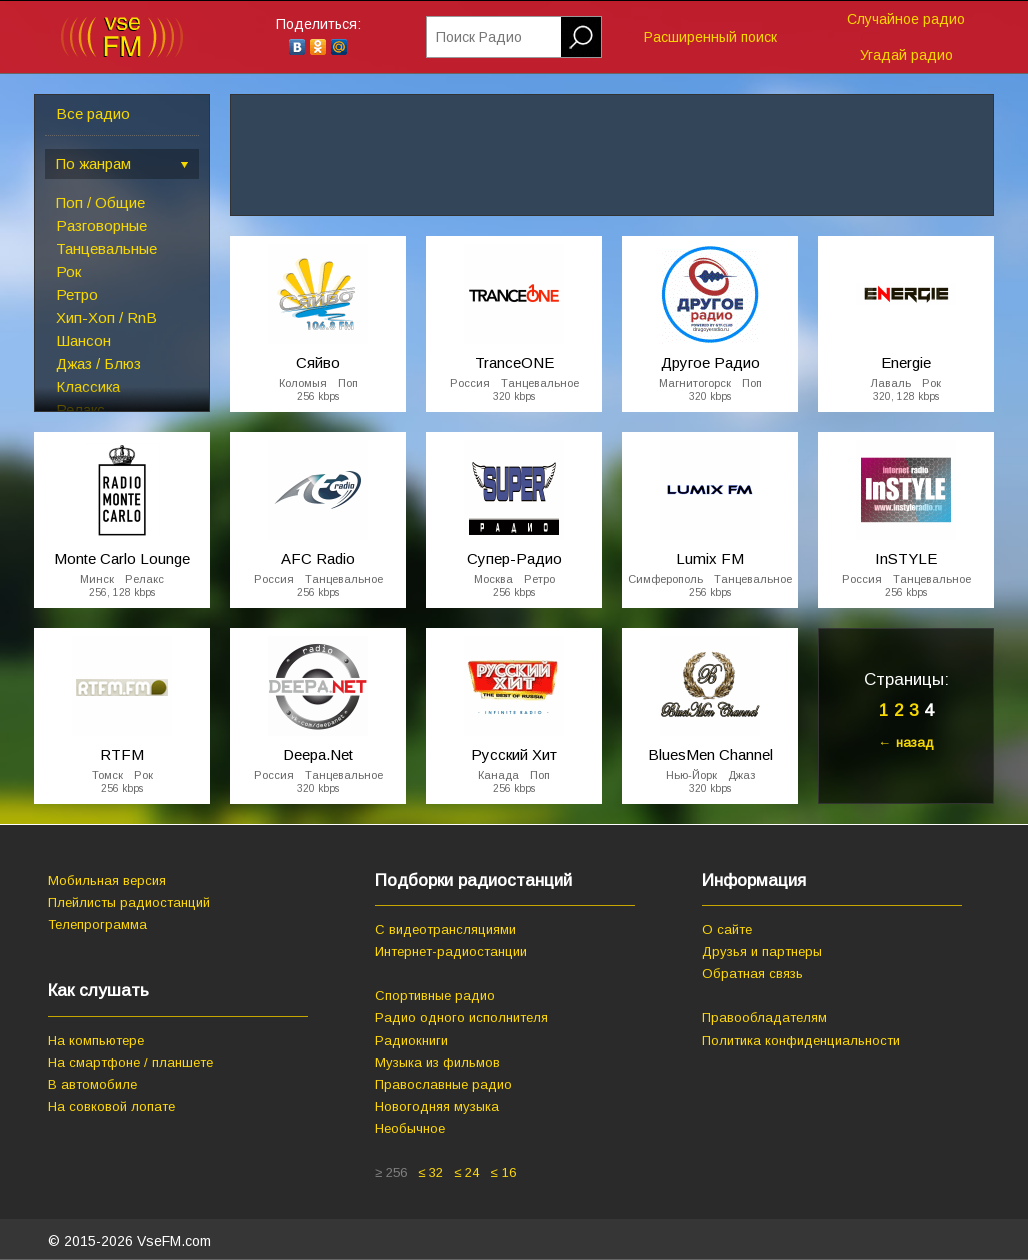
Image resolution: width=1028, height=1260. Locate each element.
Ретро (77, 294)
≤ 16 (502, 1172)
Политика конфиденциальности (801, 1040)
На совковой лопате (111, 1106)
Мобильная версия (107, 880)
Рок (68, 271)
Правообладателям (764, 1017)
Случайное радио (906, 19)
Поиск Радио (479, 37)
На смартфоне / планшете (130, 1062)
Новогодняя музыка (437, 1106)
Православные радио (443, 1084)
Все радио (93, 113)
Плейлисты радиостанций (129, 902)
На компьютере (96, 1040)
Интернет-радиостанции (451, 951)
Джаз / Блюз (98, 363)
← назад (906, 742)
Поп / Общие (100, 202)
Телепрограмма (97, 924)
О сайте (727, 929)
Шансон (83, 340)
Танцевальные (106, 248)
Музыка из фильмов (437, 1062)
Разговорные (101, 225)
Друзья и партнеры (762, 951)
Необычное (410, 1128)
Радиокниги (411, 1040)
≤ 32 (430, 1172)
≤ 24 (466, 1172)
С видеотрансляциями (445, 929)
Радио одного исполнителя (461, 1017)
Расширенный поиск (710, 37)
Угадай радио (906, 55)
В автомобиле (92, 1084)
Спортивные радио (435, 995)
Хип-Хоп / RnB (106, 317)
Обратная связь (752, 973)
